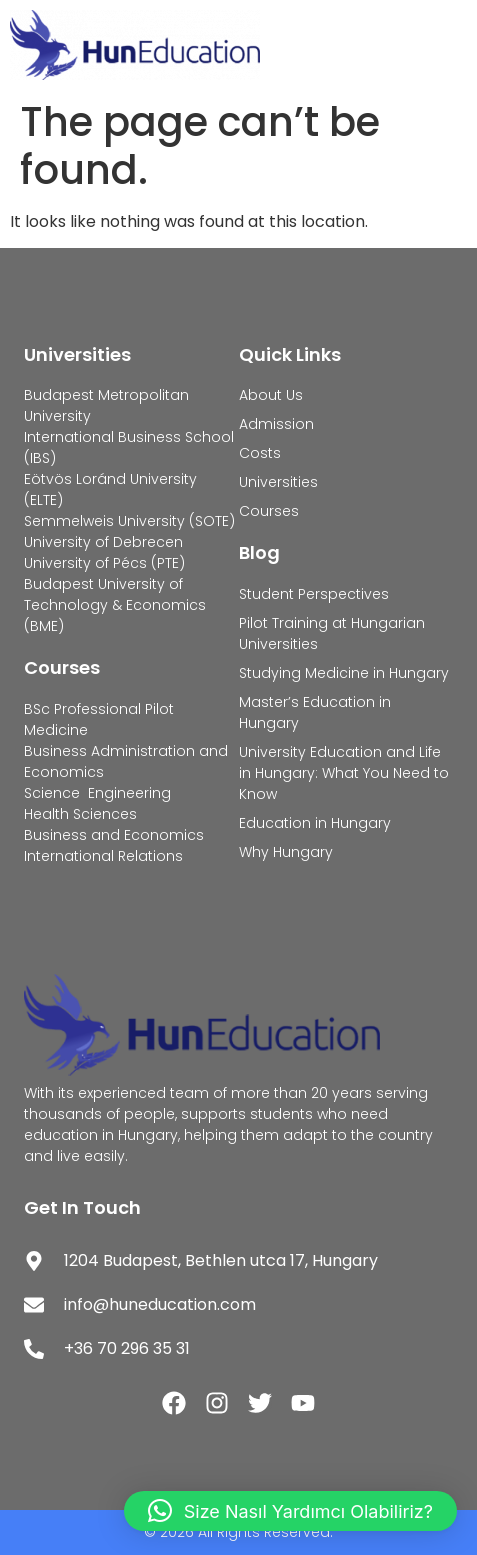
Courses (62, 667)
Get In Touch (82, 1207)
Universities (77, 354)
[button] (290, 1511)
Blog (259, 552)
